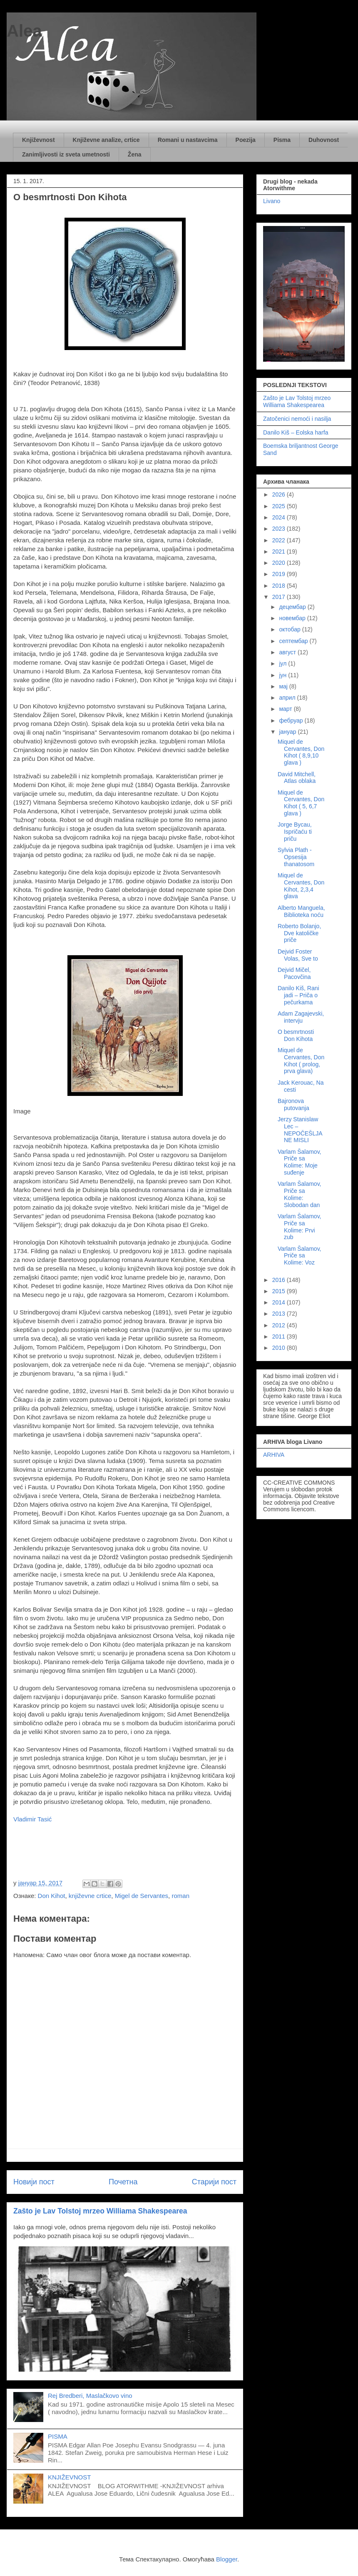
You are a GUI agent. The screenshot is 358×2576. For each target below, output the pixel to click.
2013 (279, 1313)
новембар (293, 618)
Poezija (246, 140)
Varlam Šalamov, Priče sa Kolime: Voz (299, 1255)
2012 (279, 1325)
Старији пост (214, 2182)
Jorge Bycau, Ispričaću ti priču (295, 831)
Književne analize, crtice (106, 140)
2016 (279, 1280)
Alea (24, 31)
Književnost (38, 140)
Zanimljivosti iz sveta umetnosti (66, 154)
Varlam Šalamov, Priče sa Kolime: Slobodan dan (299, 1194)
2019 (279, 574)
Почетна (123, 2182)
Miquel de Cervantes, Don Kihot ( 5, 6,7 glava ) (301, 803)
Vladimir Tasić (33, 1819)
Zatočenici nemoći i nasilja (297, 418)
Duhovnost (323, 140)
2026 (279, 494)
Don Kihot (51, 1895)
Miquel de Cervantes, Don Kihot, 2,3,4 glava (301, 885)
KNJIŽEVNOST (69, 2477)
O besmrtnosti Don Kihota (296, 1035)
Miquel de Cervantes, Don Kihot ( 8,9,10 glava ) (301, 752)
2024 (279, 517)
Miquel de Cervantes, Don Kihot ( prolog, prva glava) (301, 1060)
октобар (290, 629)
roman (180, 1895)
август (288, 652)
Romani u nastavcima (188, 140)
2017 (279, 597)
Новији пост (34, 2182)
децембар (293, 607)
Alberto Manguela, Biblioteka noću (301, 911)
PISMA (57, 2436)
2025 (279, 506)
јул (283, 663)
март (286, 708)
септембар (294, 641)
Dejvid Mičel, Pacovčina (294, 973)
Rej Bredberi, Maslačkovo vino (90, 2395)
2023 (279, 528)
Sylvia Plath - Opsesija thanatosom (296, 857)
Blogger (226, 2559)
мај (284, 686)
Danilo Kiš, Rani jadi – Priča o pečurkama (298, 995)
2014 (279, 1302)
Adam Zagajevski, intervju (301, 1017)
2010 (279, 1347)
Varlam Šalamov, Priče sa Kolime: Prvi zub (299, 1226)
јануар (288, 731)
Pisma (282, 140)
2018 (279, 585)
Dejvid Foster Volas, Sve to (298, 955)
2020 (279, 562)
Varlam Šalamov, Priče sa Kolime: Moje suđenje (299, 1162)
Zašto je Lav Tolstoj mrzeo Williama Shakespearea (100, 2211)
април (288, 697)
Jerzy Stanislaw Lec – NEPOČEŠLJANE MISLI (300, 1129)
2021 (279, 551)
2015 (279, 1291)
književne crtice (90, 1895)
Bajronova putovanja (293, 1104)
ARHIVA (273, 1454)
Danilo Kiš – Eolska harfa (295, 432)
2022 (279, 540)
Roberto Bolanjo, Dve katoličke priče (299, 933)
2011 (279, 1336)
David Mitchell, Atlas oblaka (297, 778)
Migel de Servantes (141, 1895)
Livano (271, 201)
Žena (135, 154)
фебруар (291, 720)
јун (283, 675)
